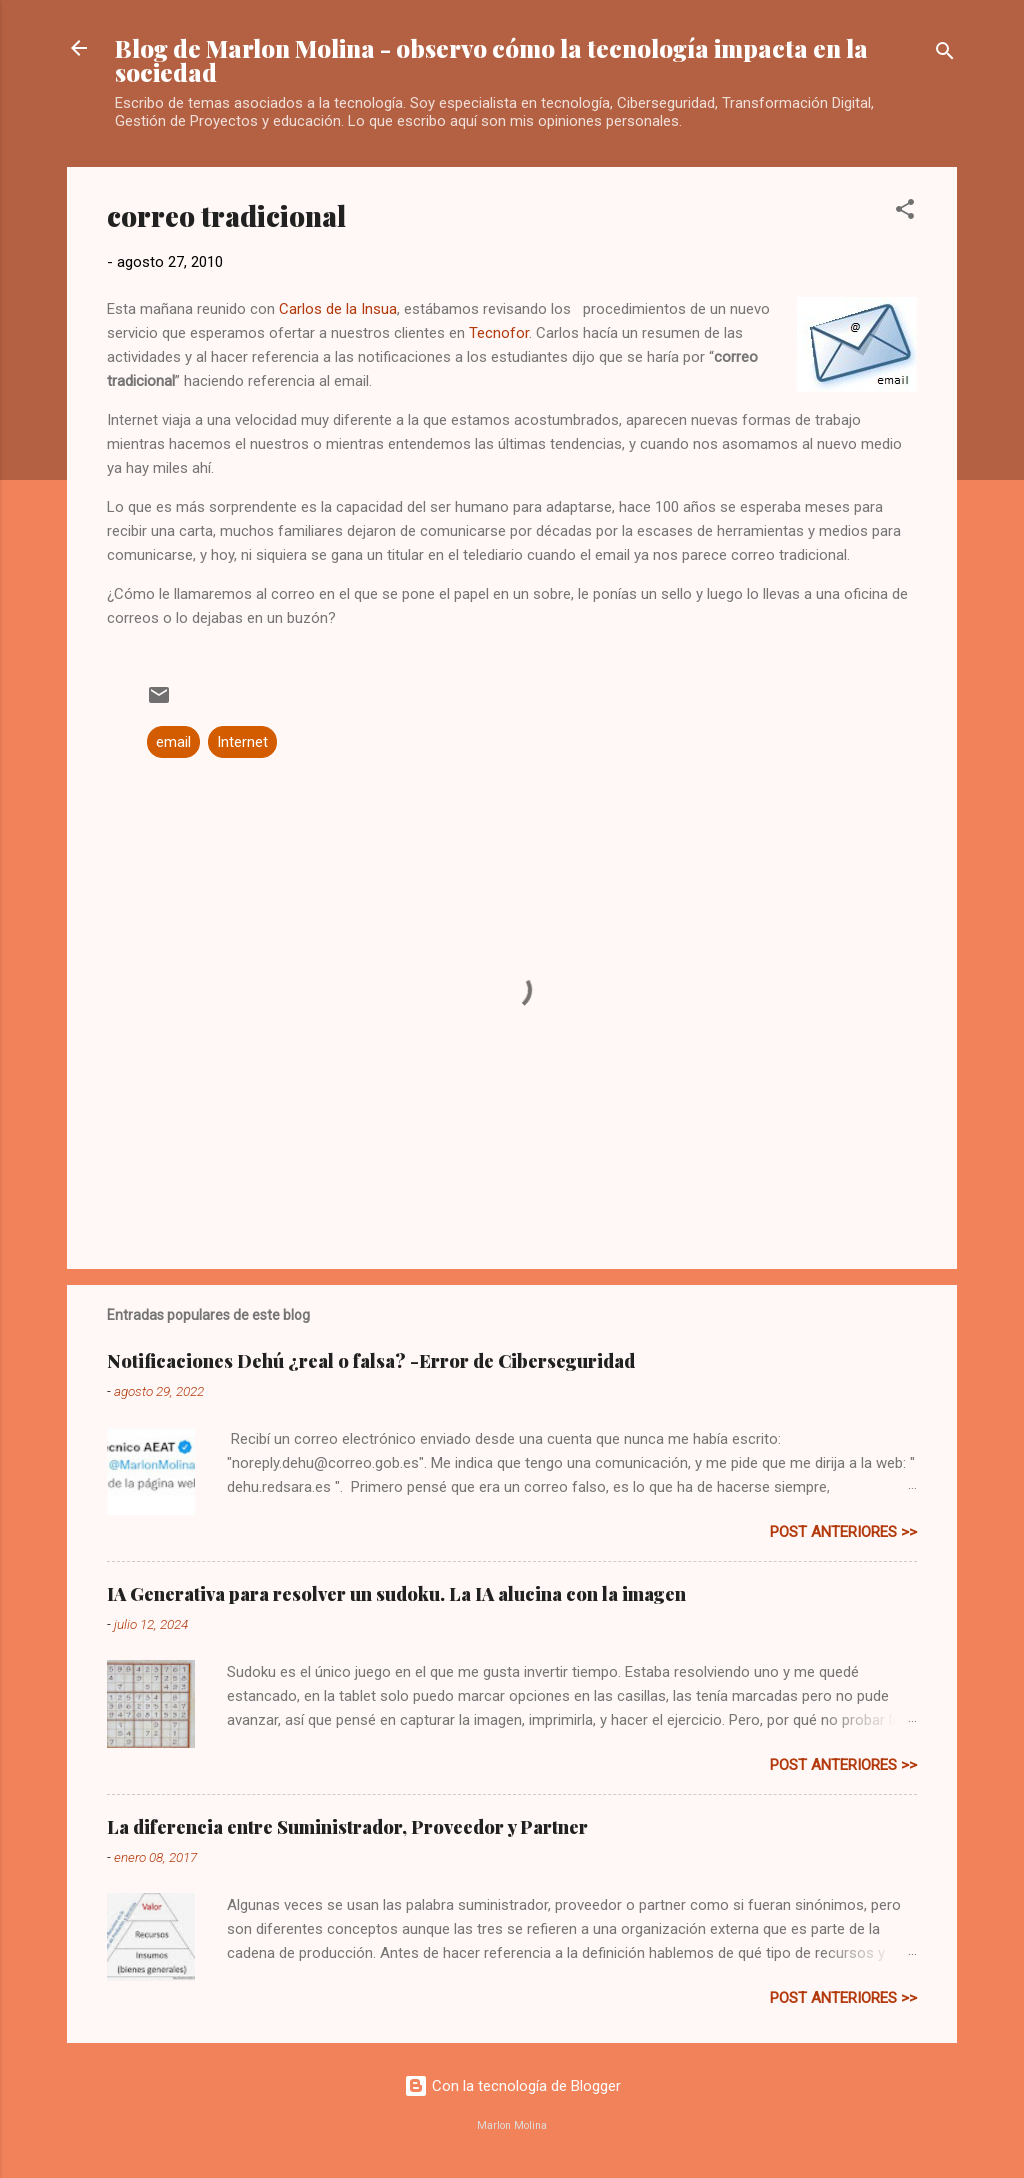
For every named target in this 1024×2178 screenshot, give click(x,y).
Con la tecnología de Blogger (512, 2086)
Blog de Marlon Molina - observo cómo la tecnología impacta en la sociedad (491, 60)
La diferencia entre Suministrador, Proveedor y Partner (347, 1827)
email (173, 742)
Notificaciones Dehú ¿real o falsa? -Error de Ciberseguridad (371, 1361)
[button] (905, 212)
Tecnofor (499, 333)
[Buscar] (945, 54)
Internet (242, 742)
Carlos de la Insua (338, 309)
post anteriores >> (843, 1532)
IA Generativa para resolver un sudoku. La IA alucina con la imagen (396, 1594)
